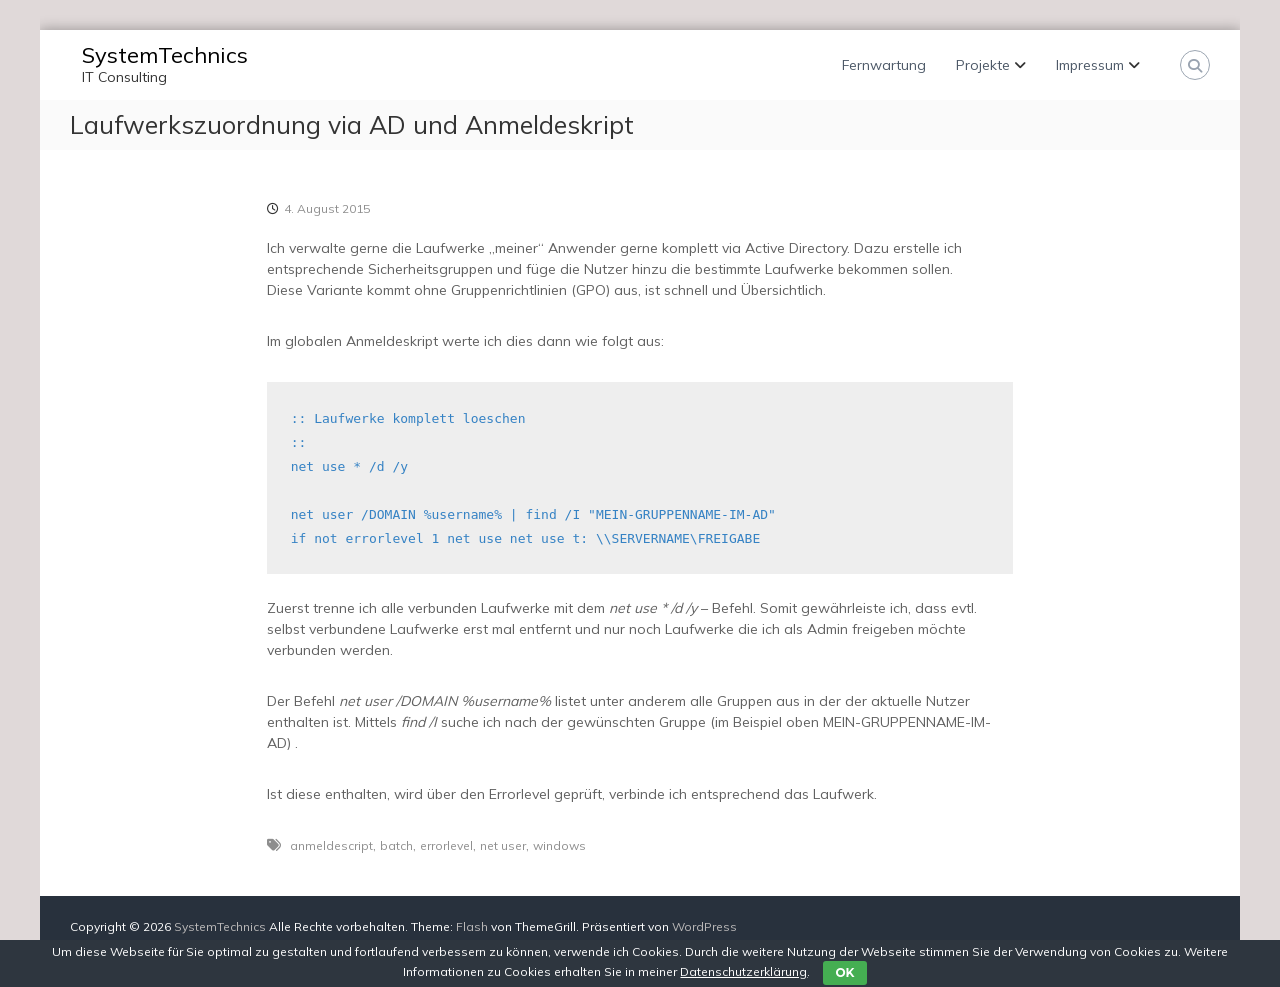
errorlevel (446, 845)
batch (396, 845)
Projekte (983, 65)
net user (503, 845)
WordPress (704, 926)
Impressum (1090, 65)
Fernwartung (884, 65)
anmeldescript (331, 845)
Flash (472, 926)
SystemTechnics (165, 55)
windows (559, 845)
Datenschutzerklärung (743, 971)
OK (844, 972)
